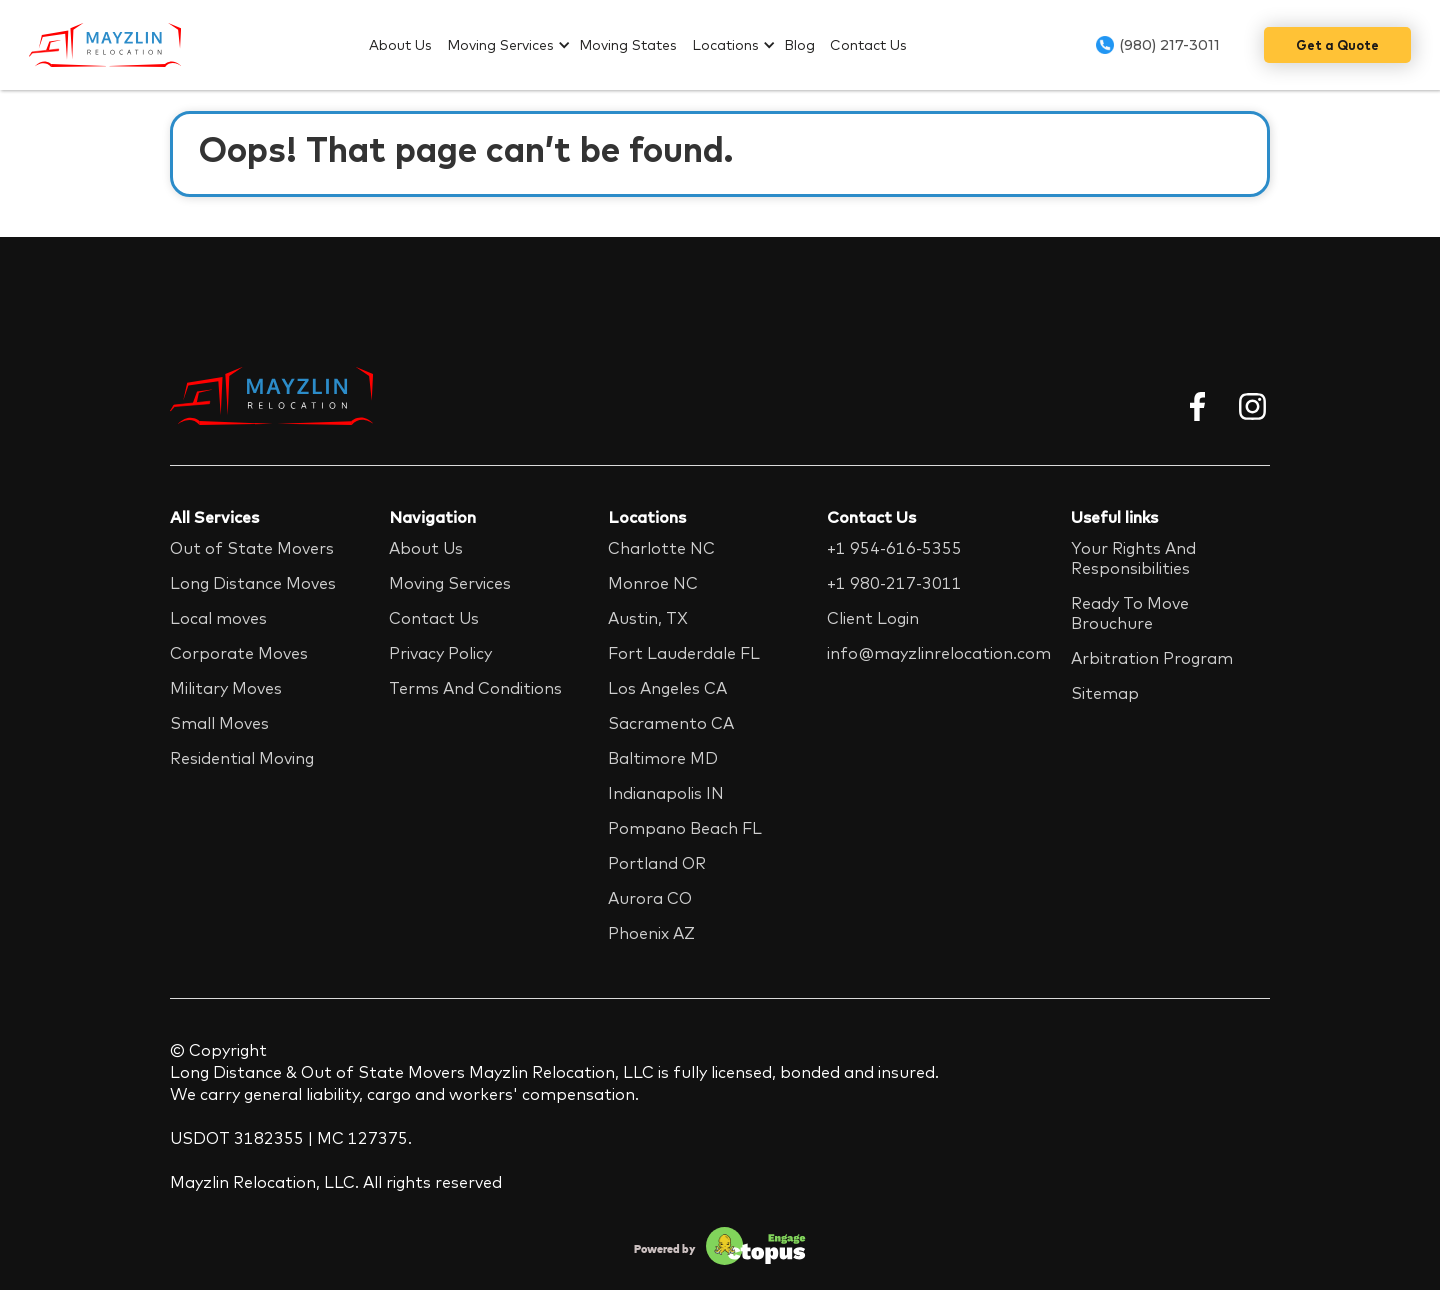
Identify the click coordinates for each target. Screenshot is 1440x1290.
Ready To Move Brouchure (1130, 613)
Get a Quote (1337, 45)
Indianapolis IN (666, 793)
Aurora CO (650, 898)
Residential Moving (242, 758)
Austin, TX (648, 618)
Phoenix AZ (651, 933)
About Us (400, 45)
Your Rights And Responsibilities (1133, 558)
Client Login (873, 618)
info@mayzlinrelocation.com (939, 653)
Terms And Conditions (475, 688)
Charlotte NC (661, 548)
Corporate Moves (239, 653)
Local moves (218, 618)
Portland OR (657, 863)
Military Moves (226, 688)
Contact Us (868, 45)
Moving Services (500, 45)
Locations (725, 45)
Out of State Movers (252, 548)
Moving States (628, 45)
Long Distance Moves (253, 583)
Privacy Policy (440, 653)
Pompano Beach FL (685, 828)
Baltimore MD (663, 758)
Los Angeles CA (667, 688)
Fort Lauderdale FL (684, 653)
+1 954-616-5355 (894, 548)
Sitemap (1105, 693)
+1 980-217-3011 (894, 583)
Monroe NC (653, 583)
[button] (513, 45)
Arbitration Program (1152, 658)
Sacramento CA (671, 723)
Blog (799, 45)
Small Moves (219, 723)
